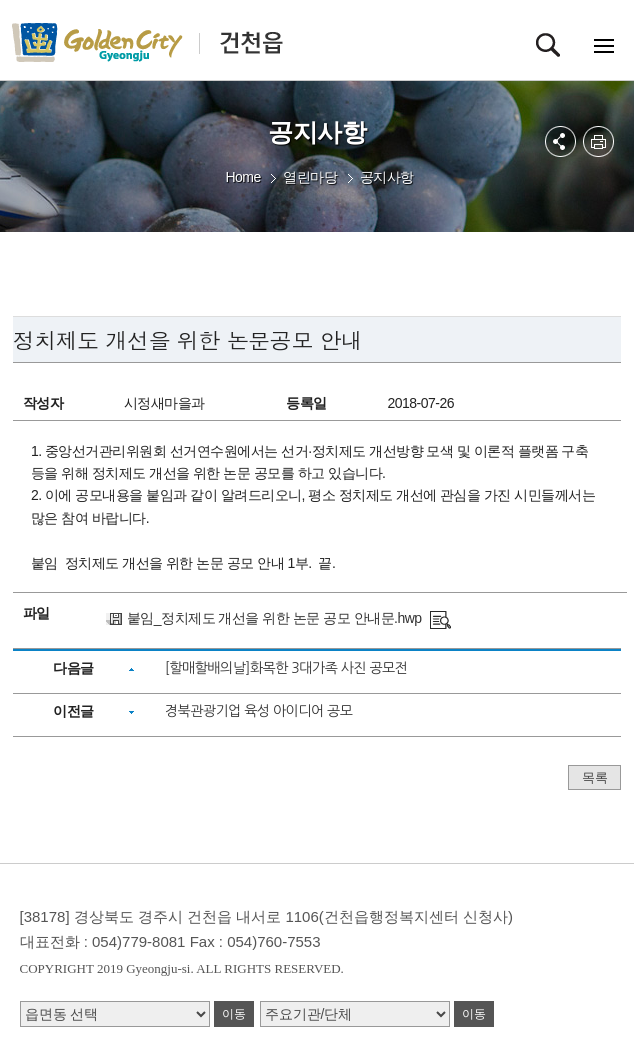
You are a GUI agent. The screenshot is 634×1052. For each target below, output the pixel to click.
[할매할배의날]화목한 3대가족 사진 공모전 (286, 668)
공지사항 (387, 177)
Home (242, 177)
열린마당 (310, 177)
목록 (594, 777)
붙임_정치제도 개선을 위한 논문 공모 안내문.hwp (274, 618)
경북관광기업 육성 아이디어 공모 (259, 711)
